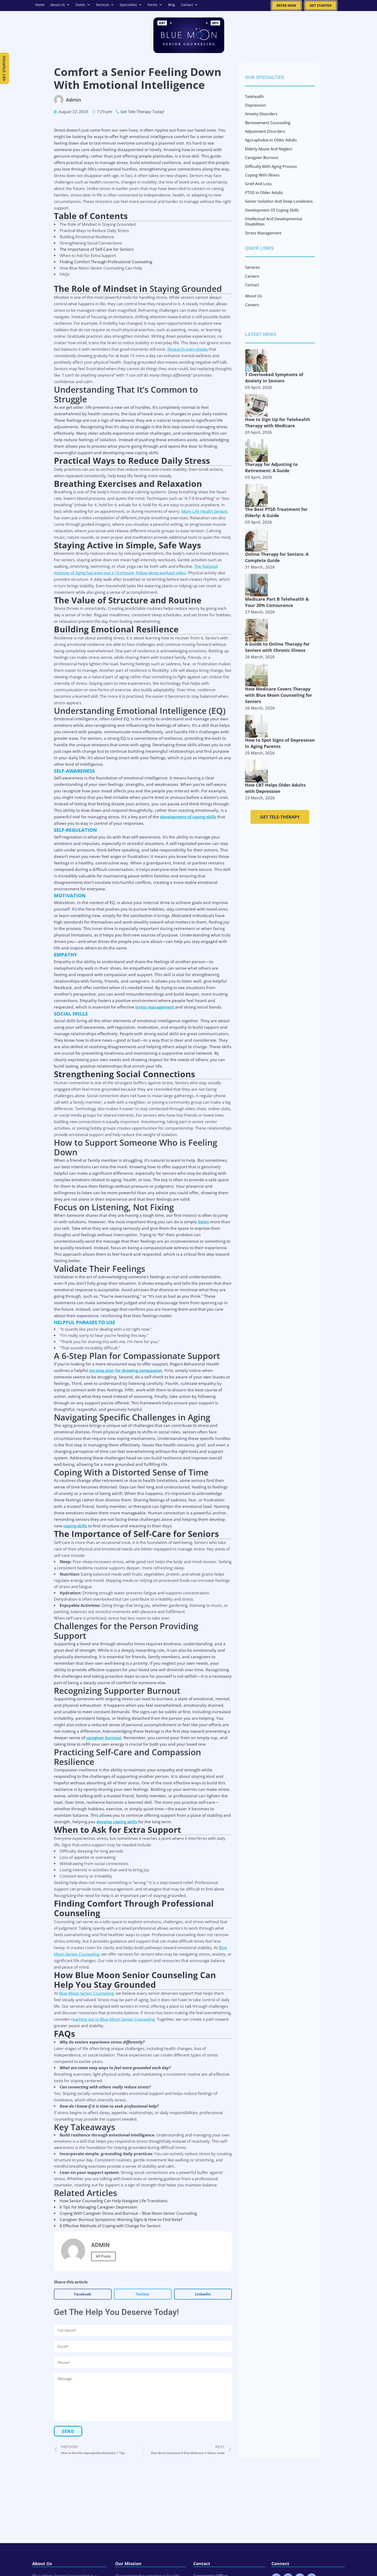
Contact (189, 4)
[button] (83, 2294)
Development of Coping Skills (272, 210)
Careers (252, 276)
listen (203, 1221)
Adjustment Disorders (265, 131)
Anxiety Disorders (261, 113)
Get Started (321, 5)
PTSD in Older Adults (264, 192)
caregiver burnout (103, 1737)
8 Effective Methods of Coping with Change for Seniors (110, 2225)
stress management (154, 1007)
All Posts (103, 2256)
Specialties (131, 4)
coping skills (75, 1526)
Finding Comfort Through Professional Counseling (106, 261)
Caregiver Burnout (261, 157)
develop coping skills (116, 1821)
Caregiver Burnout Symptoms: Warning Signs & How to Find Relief (121, 2219)
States (82, 4)
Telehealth (254, 96)
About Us (60, 4)
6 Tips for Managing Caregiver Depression (98, 2207)
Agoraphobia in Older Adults (271, 140)
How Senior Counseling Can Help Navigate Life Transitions (114, 2200)
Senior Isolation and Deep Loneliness (279, 201)
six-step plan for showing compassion (125, 1370)
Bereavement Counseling (267, 122)
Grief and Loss (258, 183)
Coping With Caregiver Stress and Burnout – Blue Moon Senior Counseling (128, 2213)
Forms (155, 4)
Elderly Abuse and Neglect (268, 149)
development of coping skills (188, 817)
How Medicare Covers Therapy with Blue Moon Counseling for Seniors (278, 695)
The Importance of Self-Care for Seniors (97, 249)
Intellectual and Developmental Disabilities (273, 221)
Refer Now (286, 5)
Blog (171, 4)
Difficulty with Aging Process (271, 166)
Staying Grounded (186, 288)
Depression (255, 105)
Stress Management (263, 233)
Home (39, 4)
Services (105, 4)
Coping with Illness (262, 175)
